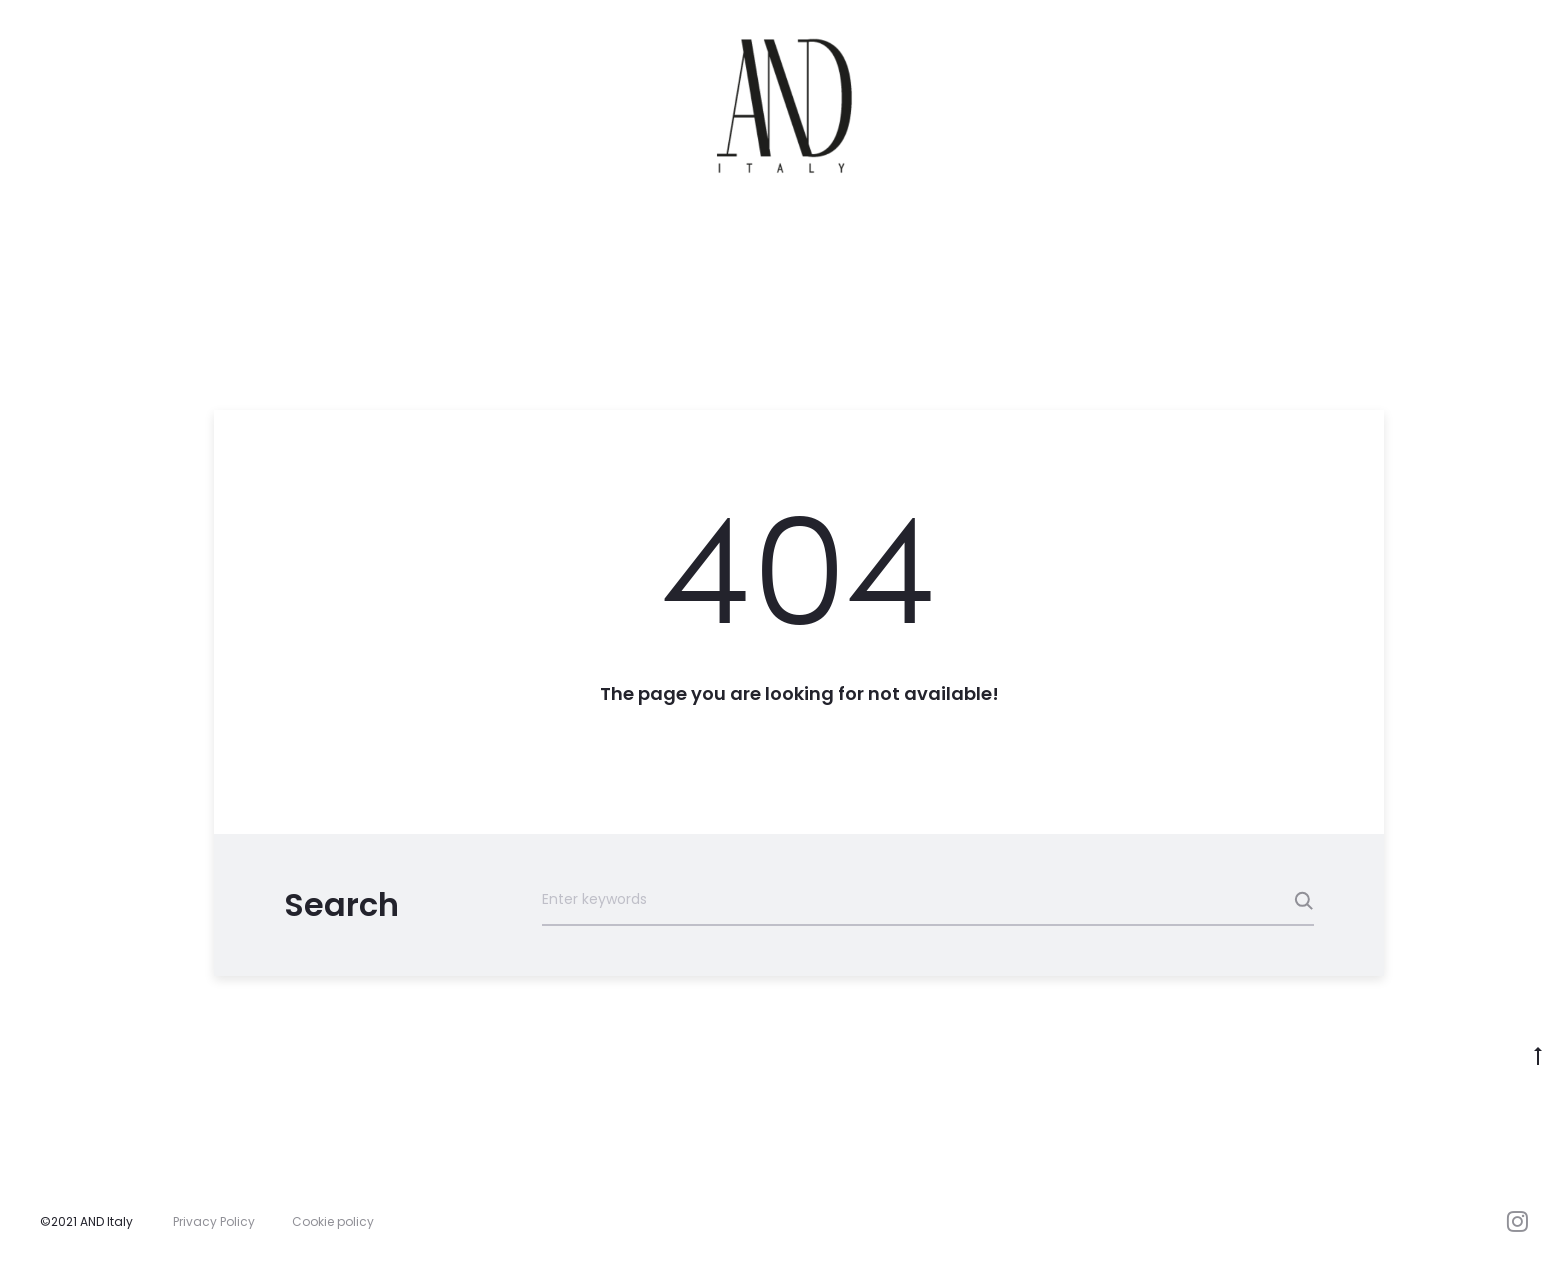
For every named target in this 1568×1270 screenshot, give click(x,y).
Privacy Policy (214, 1221)
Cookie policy (333, 1221)
